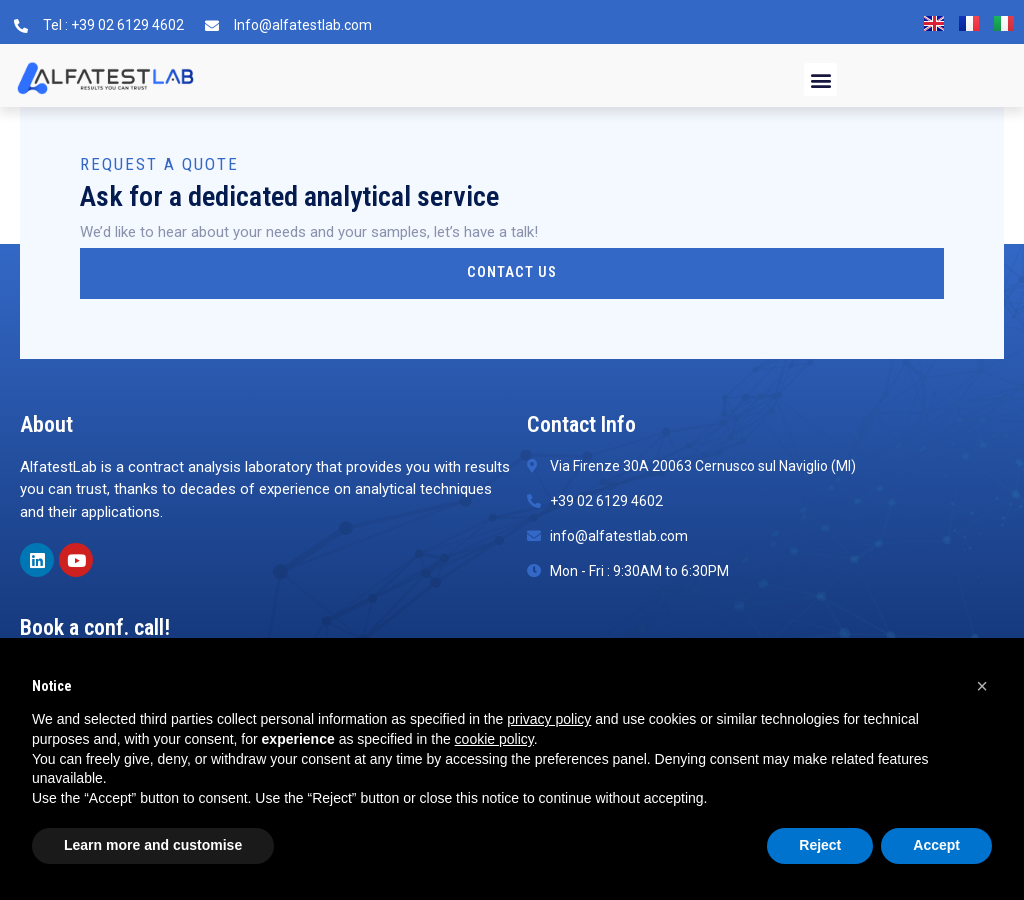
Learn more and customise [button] (153, 845)
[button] (820, 79)
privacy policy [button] (549, 719)
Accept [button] (936, 845)
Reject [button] (820, 845)
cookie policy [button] (494, 739)
